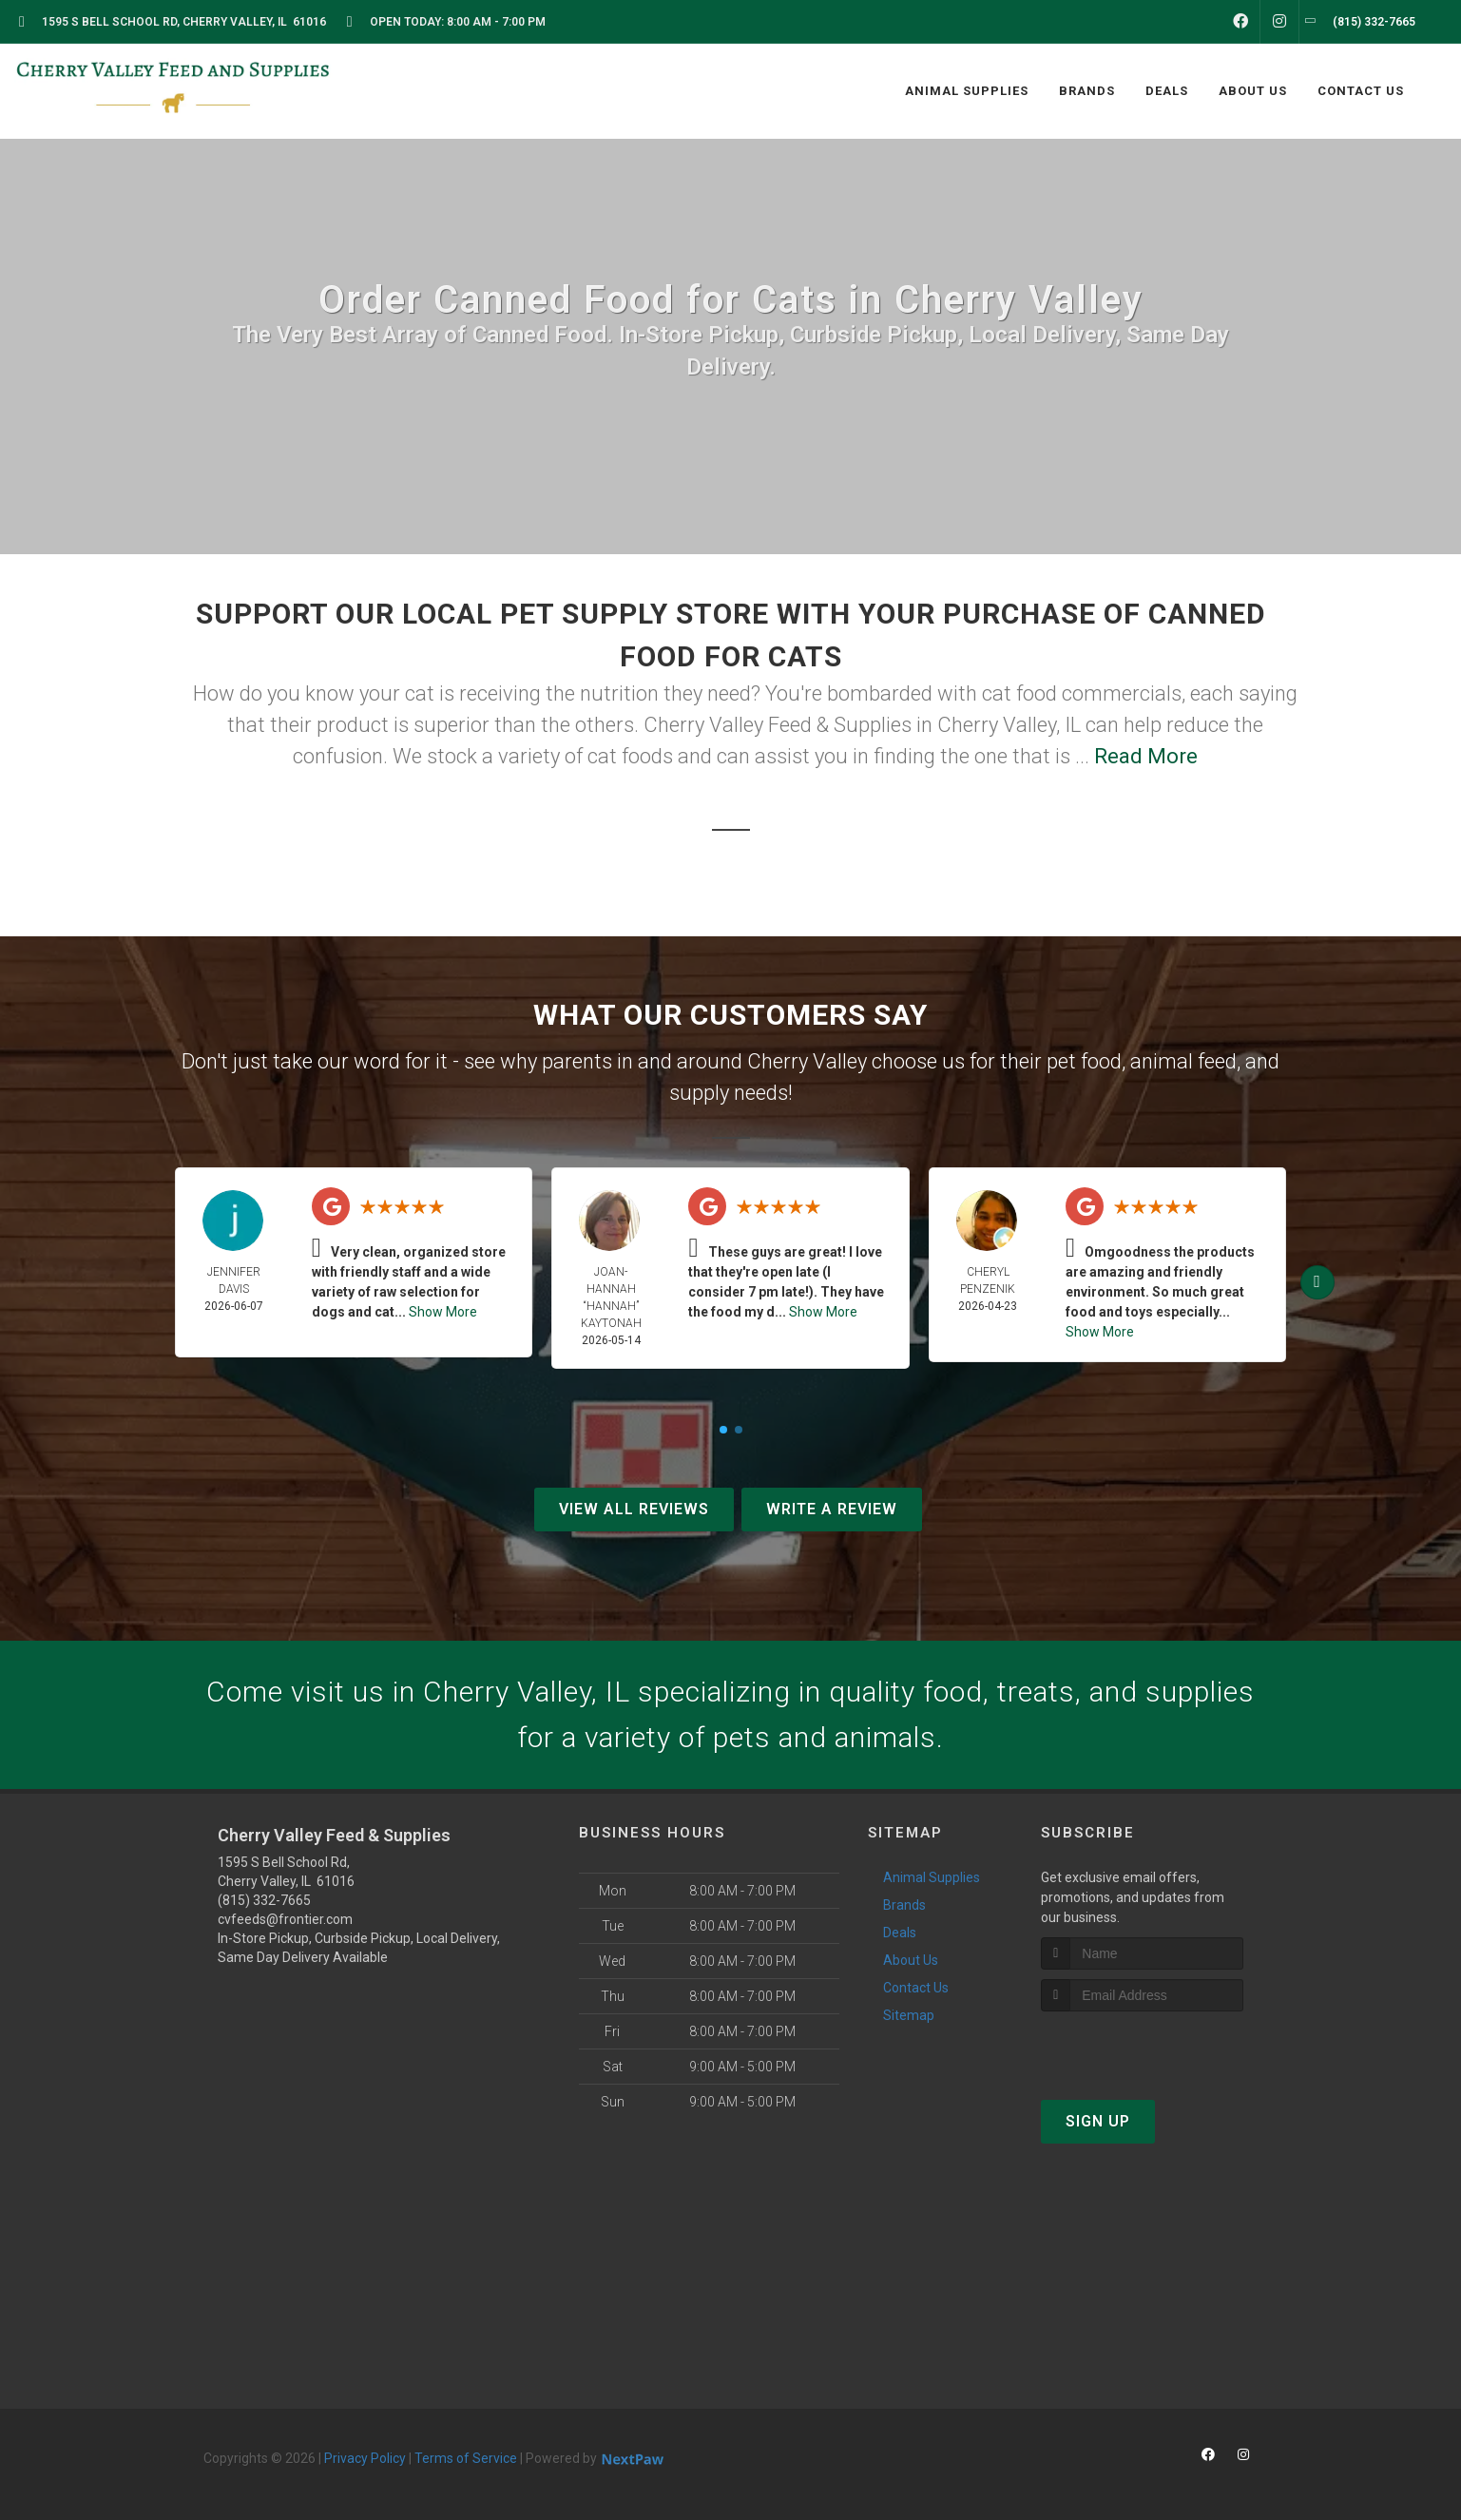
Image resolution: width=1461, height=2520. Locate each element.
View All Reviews (634, 1509)
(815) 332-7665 (264, 1900)
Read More (1146, 756)
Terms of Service (465, 2458)
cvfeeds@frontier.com (285, 1919)
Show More (443, 1311)
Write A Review (831, 1509)
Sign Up (1098, 2121)
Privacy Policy (365, 2458)
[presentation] (1142, 2047)
